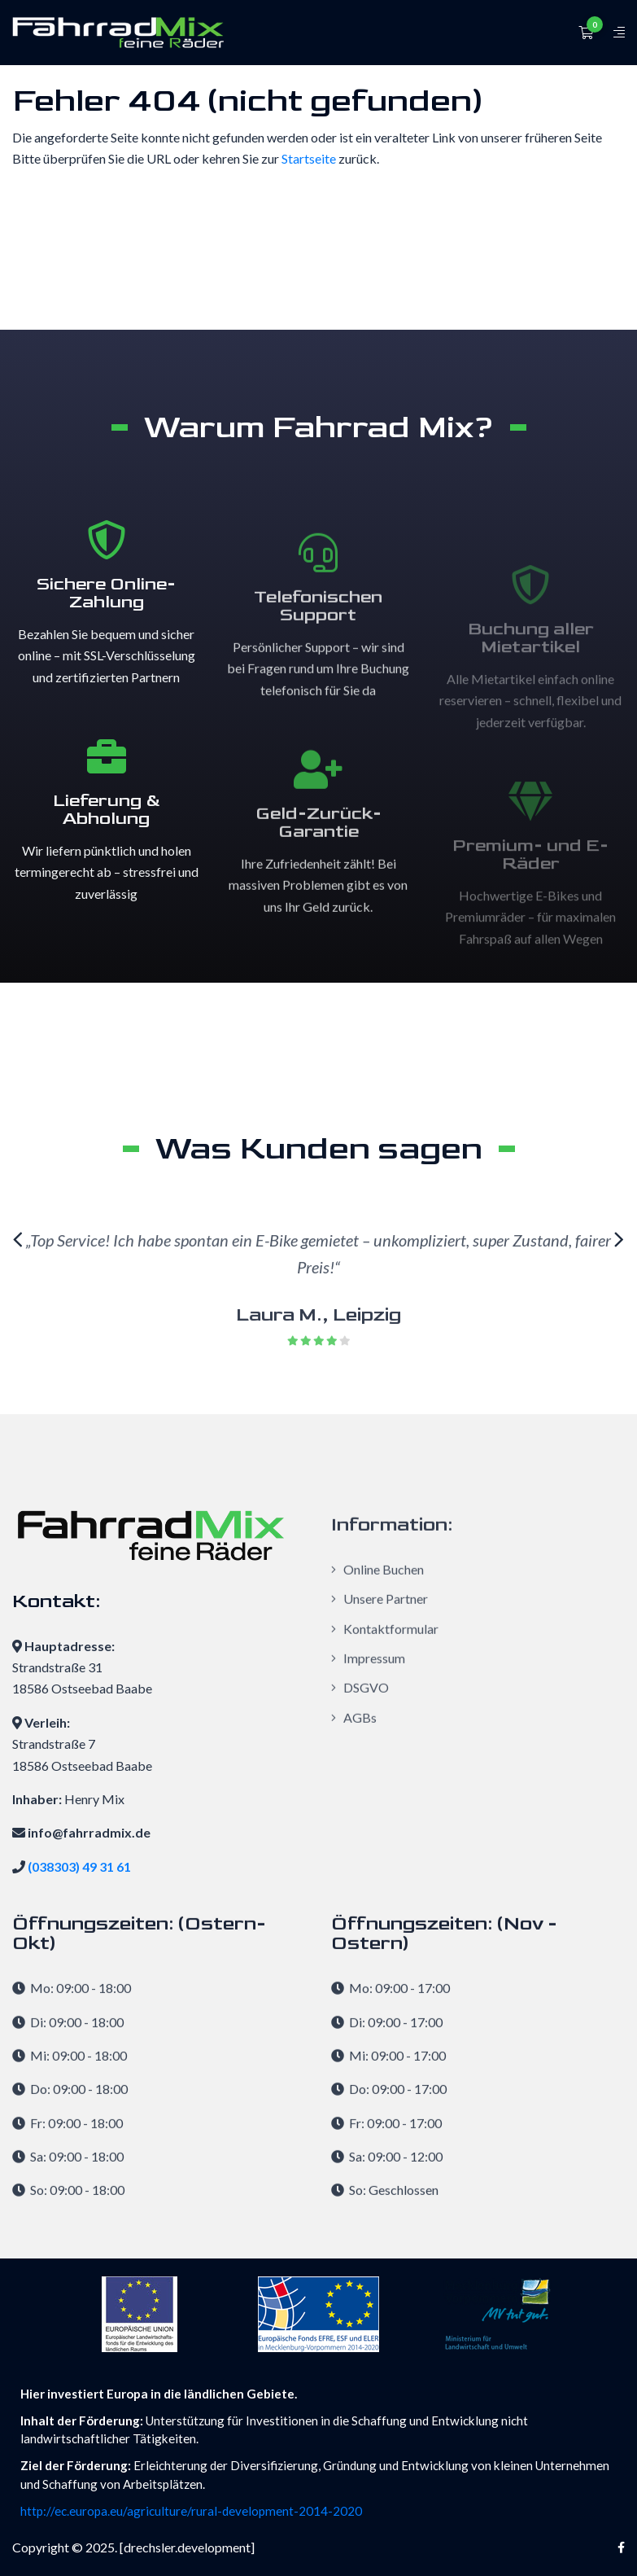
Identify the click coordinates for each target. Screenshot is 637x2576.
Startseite (308, 158)
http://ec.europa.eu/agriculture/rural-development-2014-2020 (191, 2511)
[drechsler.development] (187, 2547)
